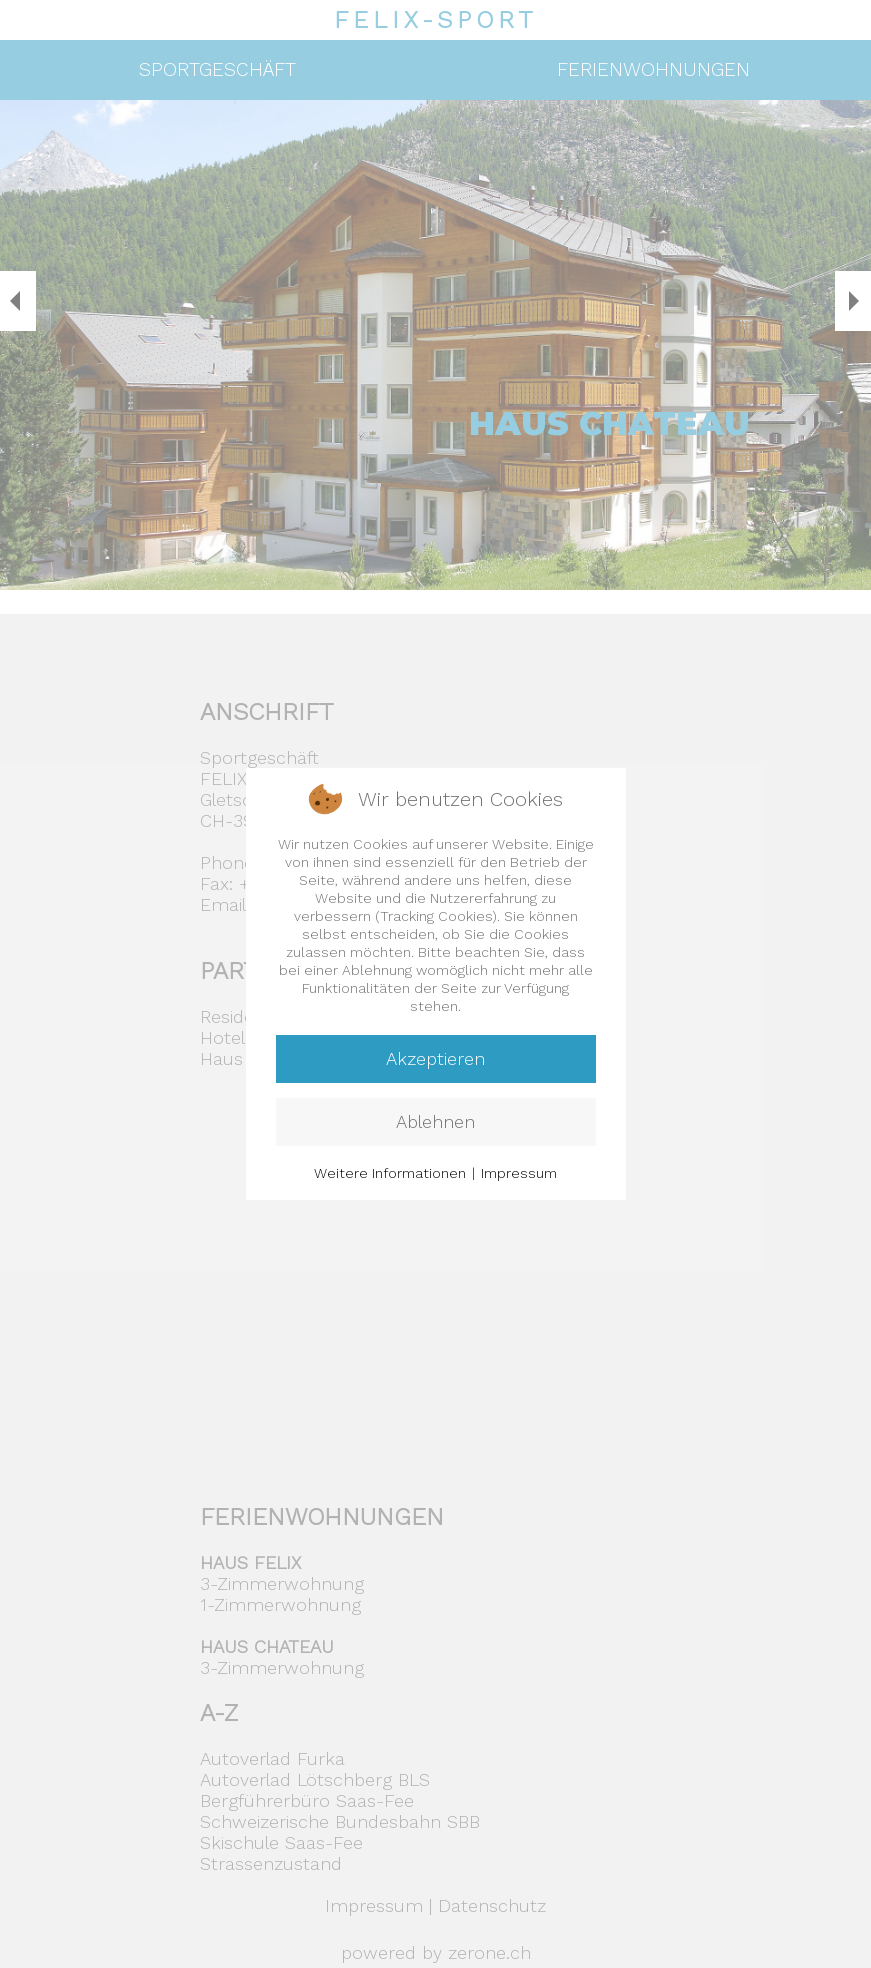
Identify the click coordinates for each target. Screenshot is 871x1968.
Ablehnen (435, 1121)
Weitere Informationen (390, 1173)
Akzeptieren (435, 1058)
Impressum (519, 1173)
